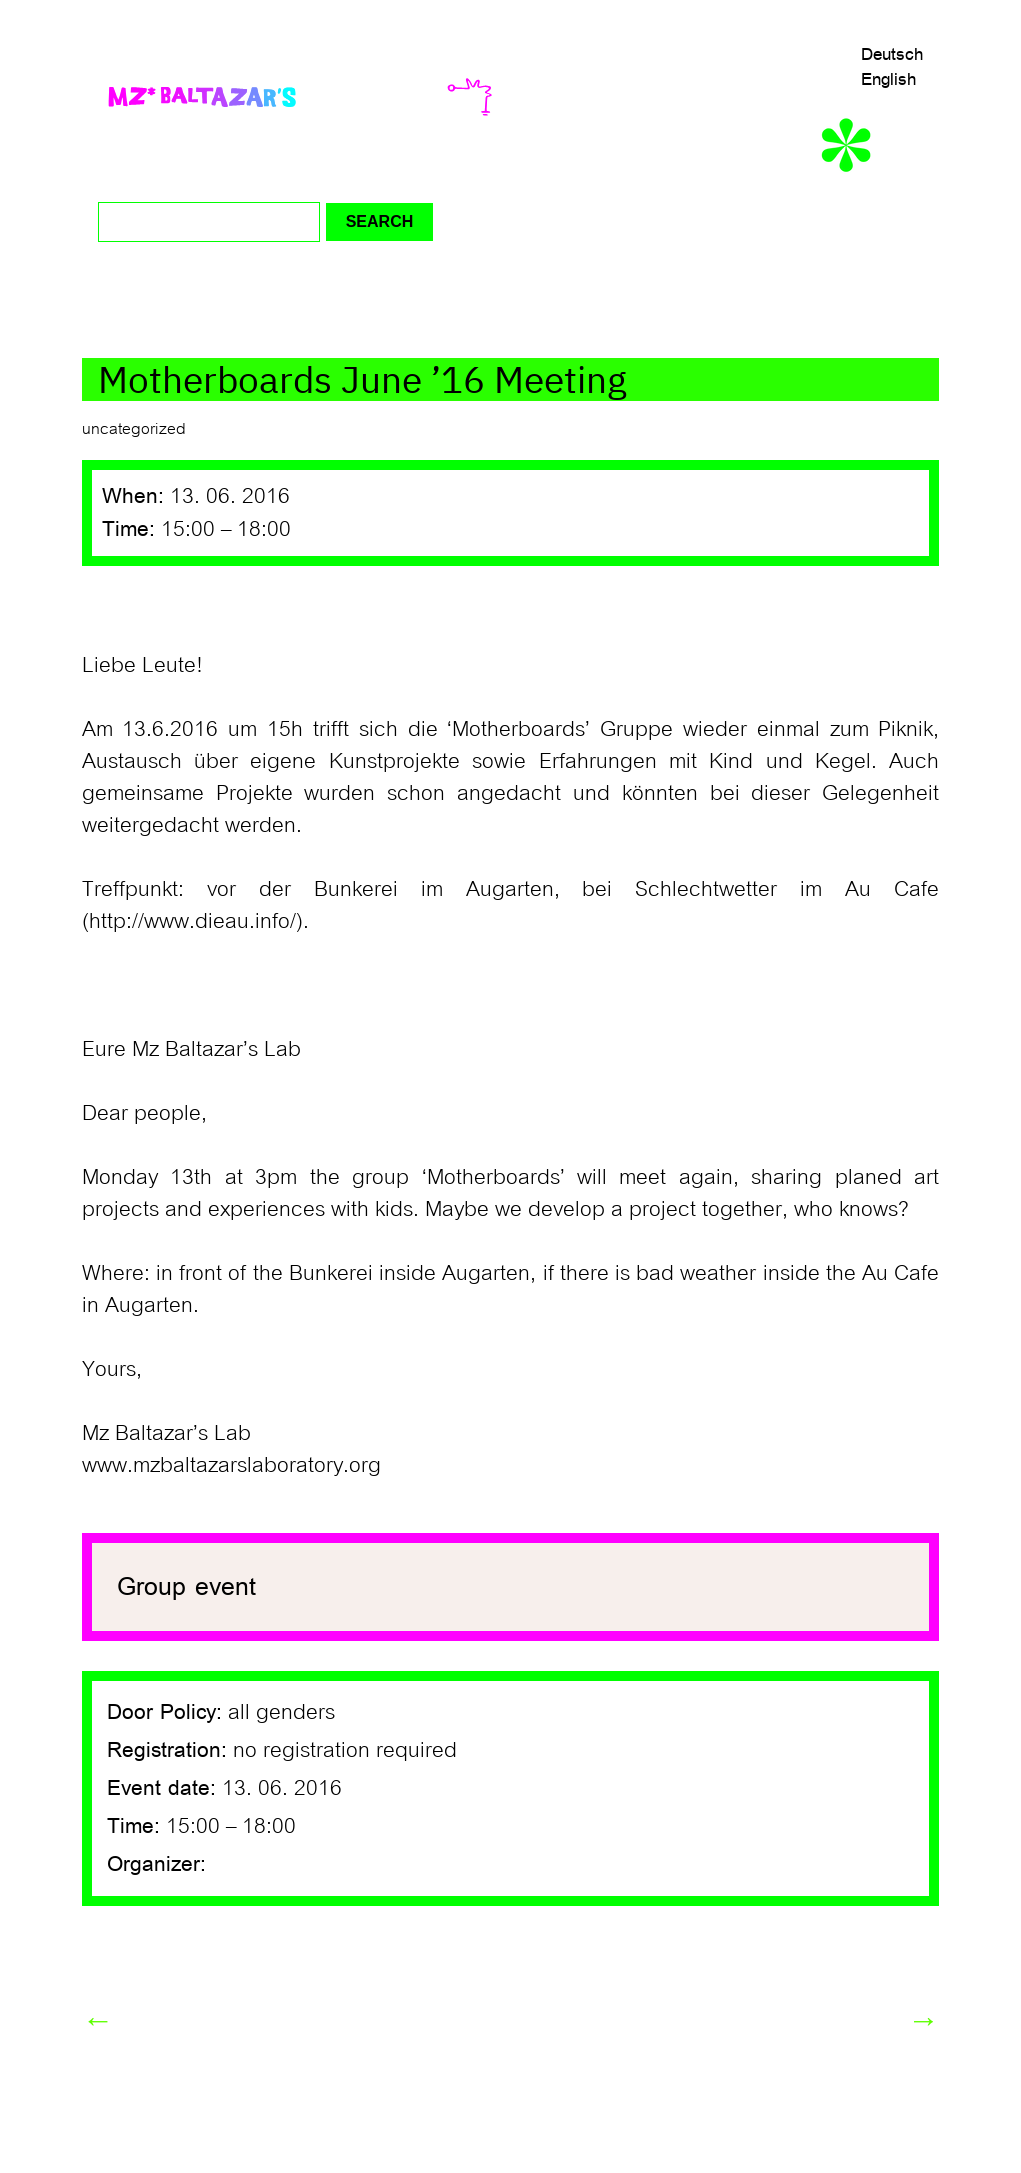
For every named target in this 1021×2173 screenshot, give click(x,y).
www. (107, 1465)
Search (380, 221)
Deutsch (892, 54)
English (888, 79)
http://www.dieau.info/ (192, 921)
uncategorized (134, 429)
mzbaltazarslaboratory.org (257, 1465)
